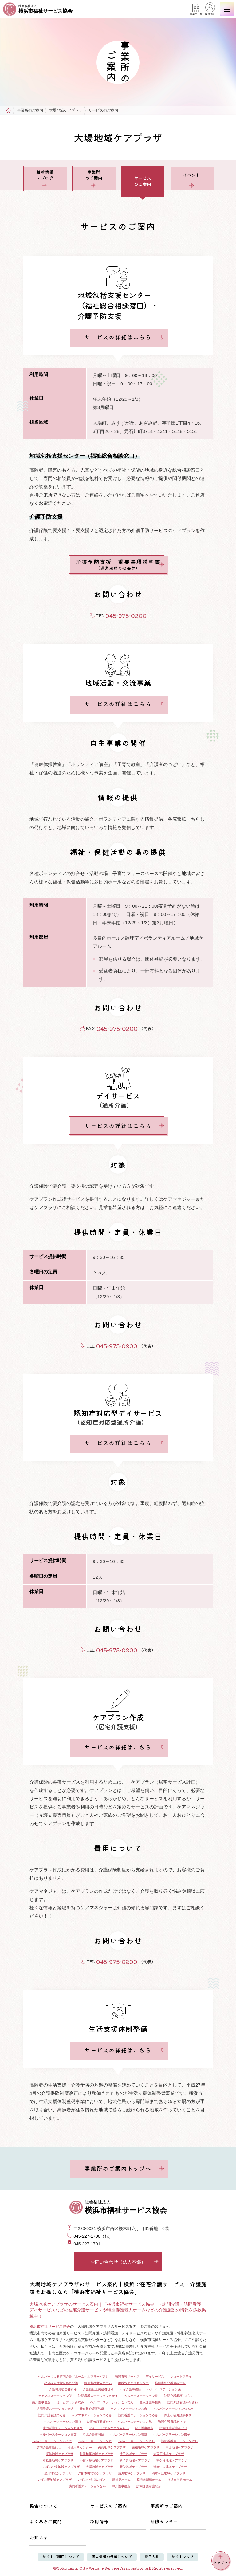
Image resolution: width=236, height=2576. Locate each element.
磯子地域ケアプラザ (133, 2454)
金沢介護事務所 (150, 2402)
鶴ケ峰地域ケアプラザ (171, 2460)
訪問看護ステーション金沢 (55, 2408)
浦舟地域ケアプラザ (132, 2473)
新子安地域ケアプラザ (135, 2460)
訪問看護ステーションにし (179, 2441)
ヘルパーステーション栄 (164, 2389)
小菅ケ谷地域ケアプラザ (96, 2460)
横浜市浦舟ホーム (179, 2479)
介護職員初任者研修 (63, 2389)
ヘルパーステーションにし (136, 2441)
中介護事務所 (121, 2486)
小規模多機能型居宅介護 (61, 2383)
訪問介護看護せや (99, 2421)
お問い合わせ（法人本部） (124, 2261)
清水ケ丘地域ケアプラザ (169, 2473)
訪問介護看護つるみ (52, 2415)
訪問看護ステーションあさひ (63, 2428)
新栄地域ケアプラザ (133, 2466)
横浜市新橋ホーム (149, 2479)
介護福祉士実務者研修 (98, 2389)
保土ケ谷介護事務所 (178, 2415)
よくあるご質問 (46, 2521)
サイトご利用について (60, 2556)
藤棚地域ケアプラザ (145, 2447)
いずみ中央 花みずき (92, 2479)
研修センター (164, 2521)
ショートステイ (181, 2376)
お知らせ (39, 2537)
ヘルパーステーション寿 (95, 2441)
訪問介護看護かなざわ (182, 2402)
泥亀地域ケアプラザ (59, 2454)
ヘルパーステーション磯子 (171, 2434)
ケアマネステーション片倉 (128, 2408)
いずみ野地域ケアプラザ (55, 2479)
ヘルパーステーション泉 (141, 2395)
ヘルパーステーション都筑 (128, 2434)
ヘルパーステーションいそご (52, 2441)
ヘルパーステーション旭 (135, 2421)
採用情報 (210, 10)
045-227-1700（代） (93, 2236)
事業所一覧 (196, 10)
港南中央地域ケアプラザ (170, 2466)
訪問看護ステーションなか (87, 2486)
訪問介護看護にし (49, 2447)
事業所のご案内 (30, 110)
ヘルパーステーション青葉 (58, 2434)
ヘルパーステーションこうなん (111, 2402)
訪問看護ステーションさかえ (98, 2395)
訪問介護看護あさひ (172, 2421)
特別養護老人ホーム (98, 2383)
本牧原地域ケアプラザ (58, 2460)
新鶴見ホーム (121, 2479)
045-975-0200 (126, 615)
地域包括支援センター (133, 2383)
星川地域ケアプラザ (58, 2473)
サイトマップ (182, 2556)
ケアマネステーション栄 (55, 2395)
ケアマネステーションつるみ (92, 2415)
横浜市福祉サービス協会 (50, 2326)
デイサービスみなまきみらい (109, 2428)
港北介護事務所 (93, 2434)
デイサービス (155, 2376)
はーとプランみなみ (70, 2402)
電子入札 (151, 2556)
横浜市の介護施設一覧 (170, 2383)
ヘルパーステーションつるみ (173, 2408)
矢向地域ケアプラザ (112, 2447)
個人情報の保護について (112, 2556)
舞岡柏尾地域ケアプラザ (96, 2454)
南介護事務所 (41, 2402)
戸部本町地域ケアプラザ (95, 2473)
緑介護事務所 (144, 2428)
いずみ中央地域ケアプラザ (61, 2466)
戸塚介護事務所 (130, 2389)
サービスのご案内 (108, 2506)
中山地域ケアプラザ (179, 2447)
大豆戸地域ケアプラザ (168, 2454)
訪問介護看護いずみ (178, 2395)
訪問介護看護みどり (173, 2428)
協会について (43, 2506)
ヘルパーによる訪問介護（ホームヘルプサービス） (73, 2376)
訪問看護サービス (127, 2376)
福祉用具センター (79, 2447)
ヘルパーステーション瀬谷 (62, 2421)
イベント (191, 180)
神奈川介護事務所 (92, 2408)
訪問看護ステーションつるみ (138, 2415)
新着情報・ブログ (44, 178)
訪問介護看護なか (148, 2486)
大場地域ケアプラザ (65, 110)
